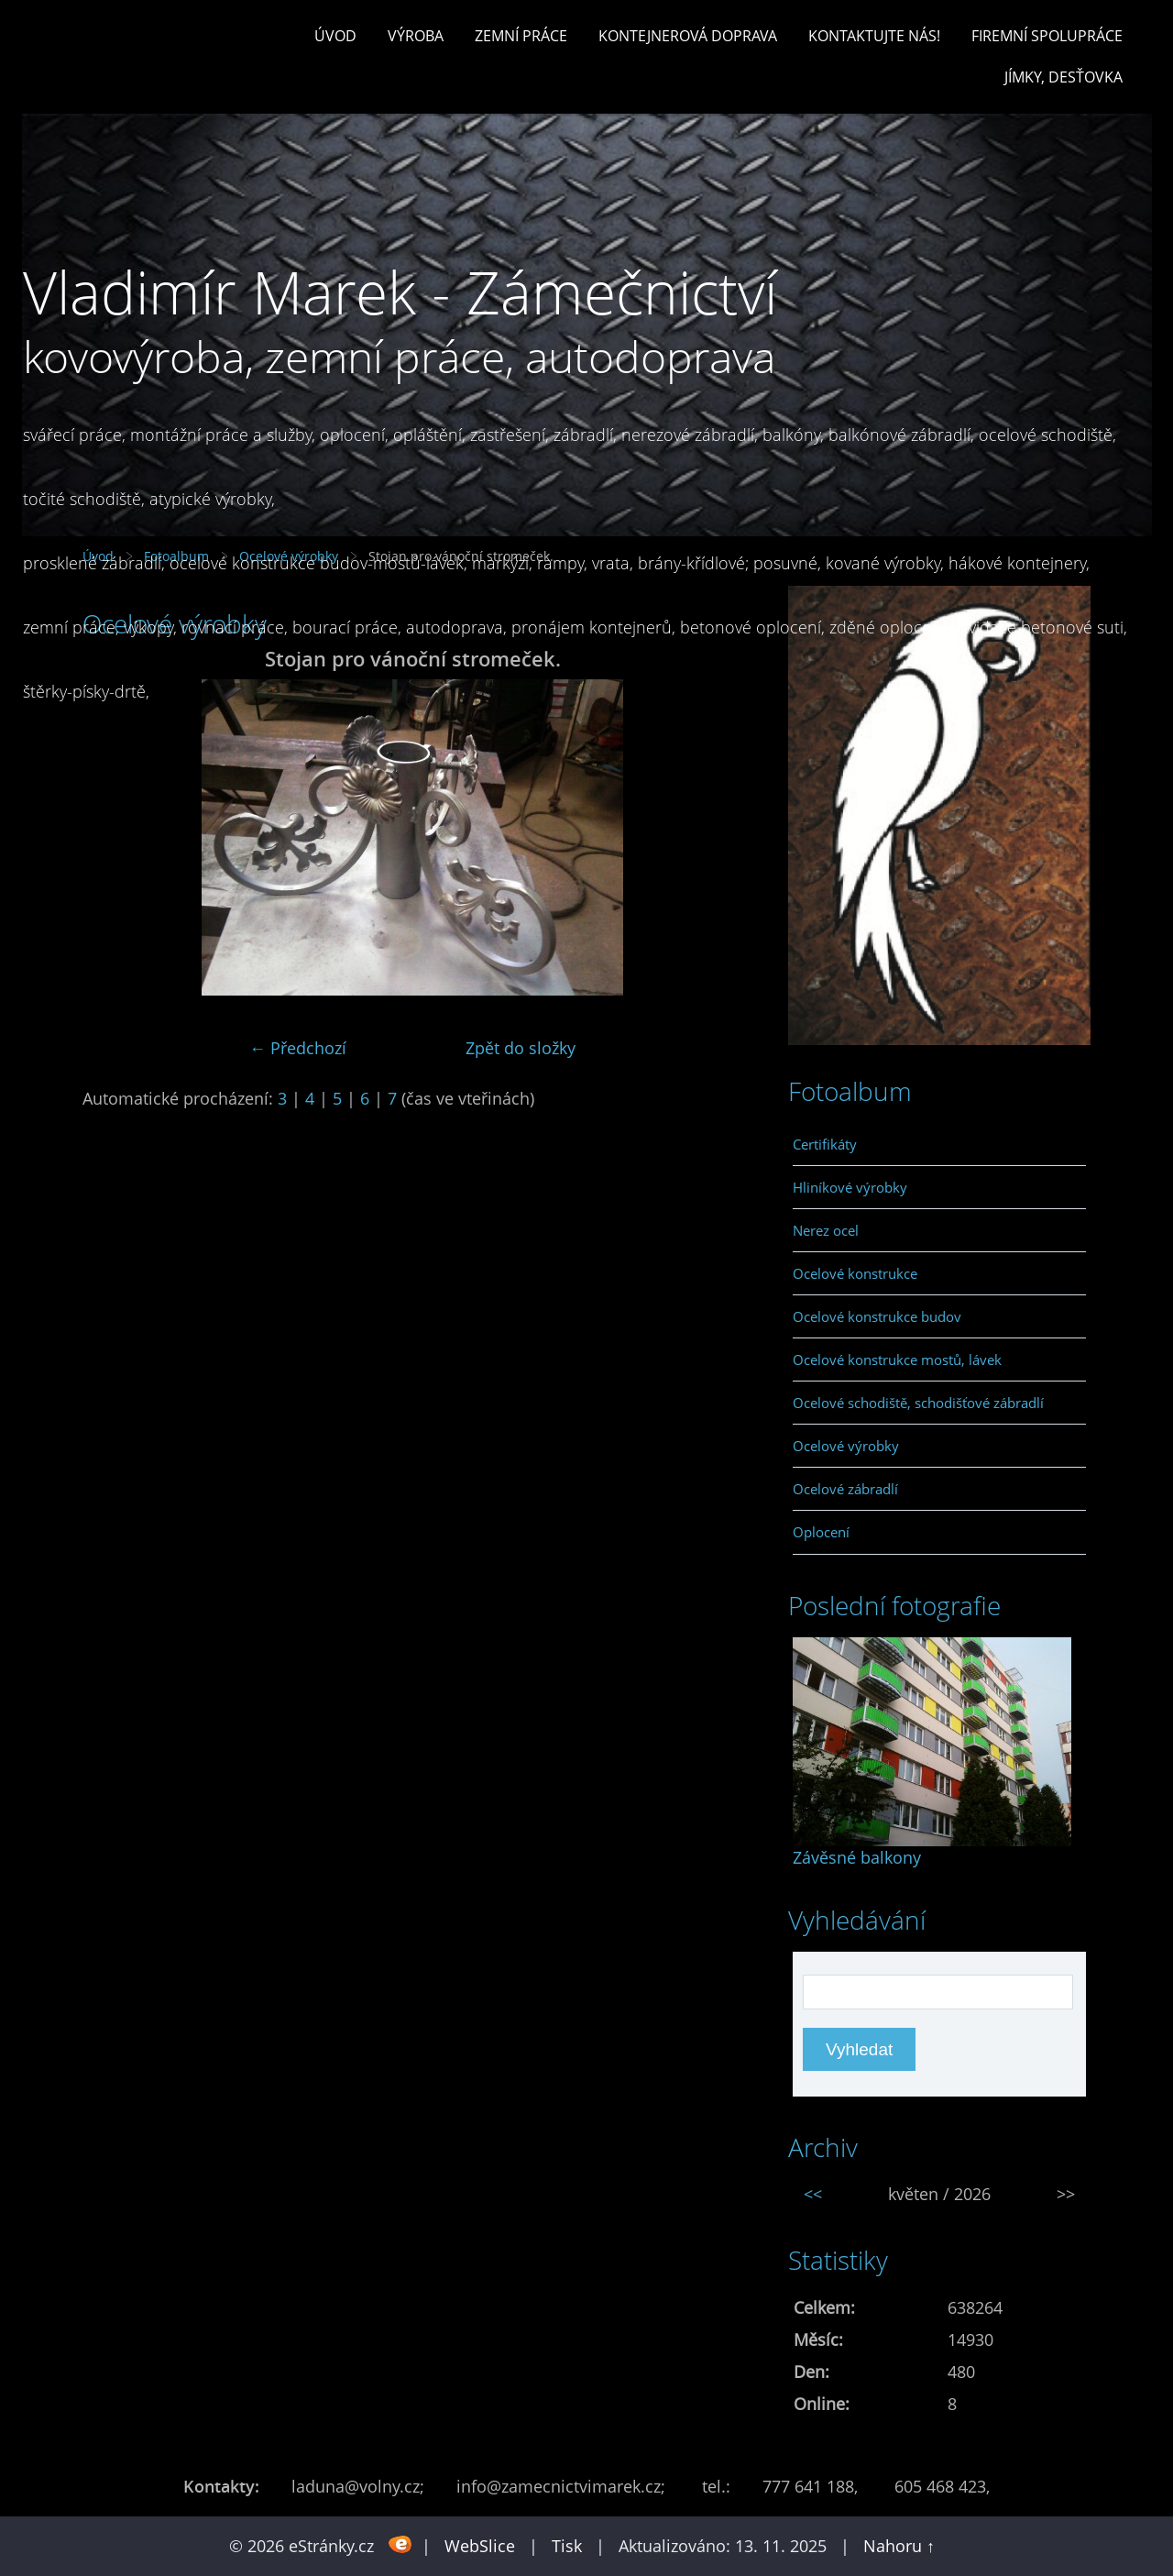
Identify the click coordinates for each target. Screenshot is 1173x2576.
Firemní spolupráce (1047, 36)
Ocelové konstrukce (855, 1273)
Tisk (567, 2546)
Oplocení (821, 1532)
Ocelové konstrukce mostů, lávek (897, 1359)
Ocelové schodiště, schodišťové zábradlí (918, 1402)
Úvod (335, 36)
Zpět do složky (521, 1048)
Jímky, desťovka (1063, 77)
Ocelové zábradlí (845, 1489)
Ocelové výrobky (846, 1446)
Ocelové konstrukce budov (877, 1316)
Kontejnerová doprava (687, 36)
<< (813, 2194)
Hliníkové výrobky (850, 1187)
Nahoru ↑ (899, 2546)
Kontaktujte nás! (874, 36)
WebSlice (479, 2546)
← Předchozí (297, 1048)
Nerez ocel (826, 1230)
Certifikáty (825, 1144)
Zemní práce (521, 36)
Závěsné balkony (857, 1857)
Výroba (416, 36)
